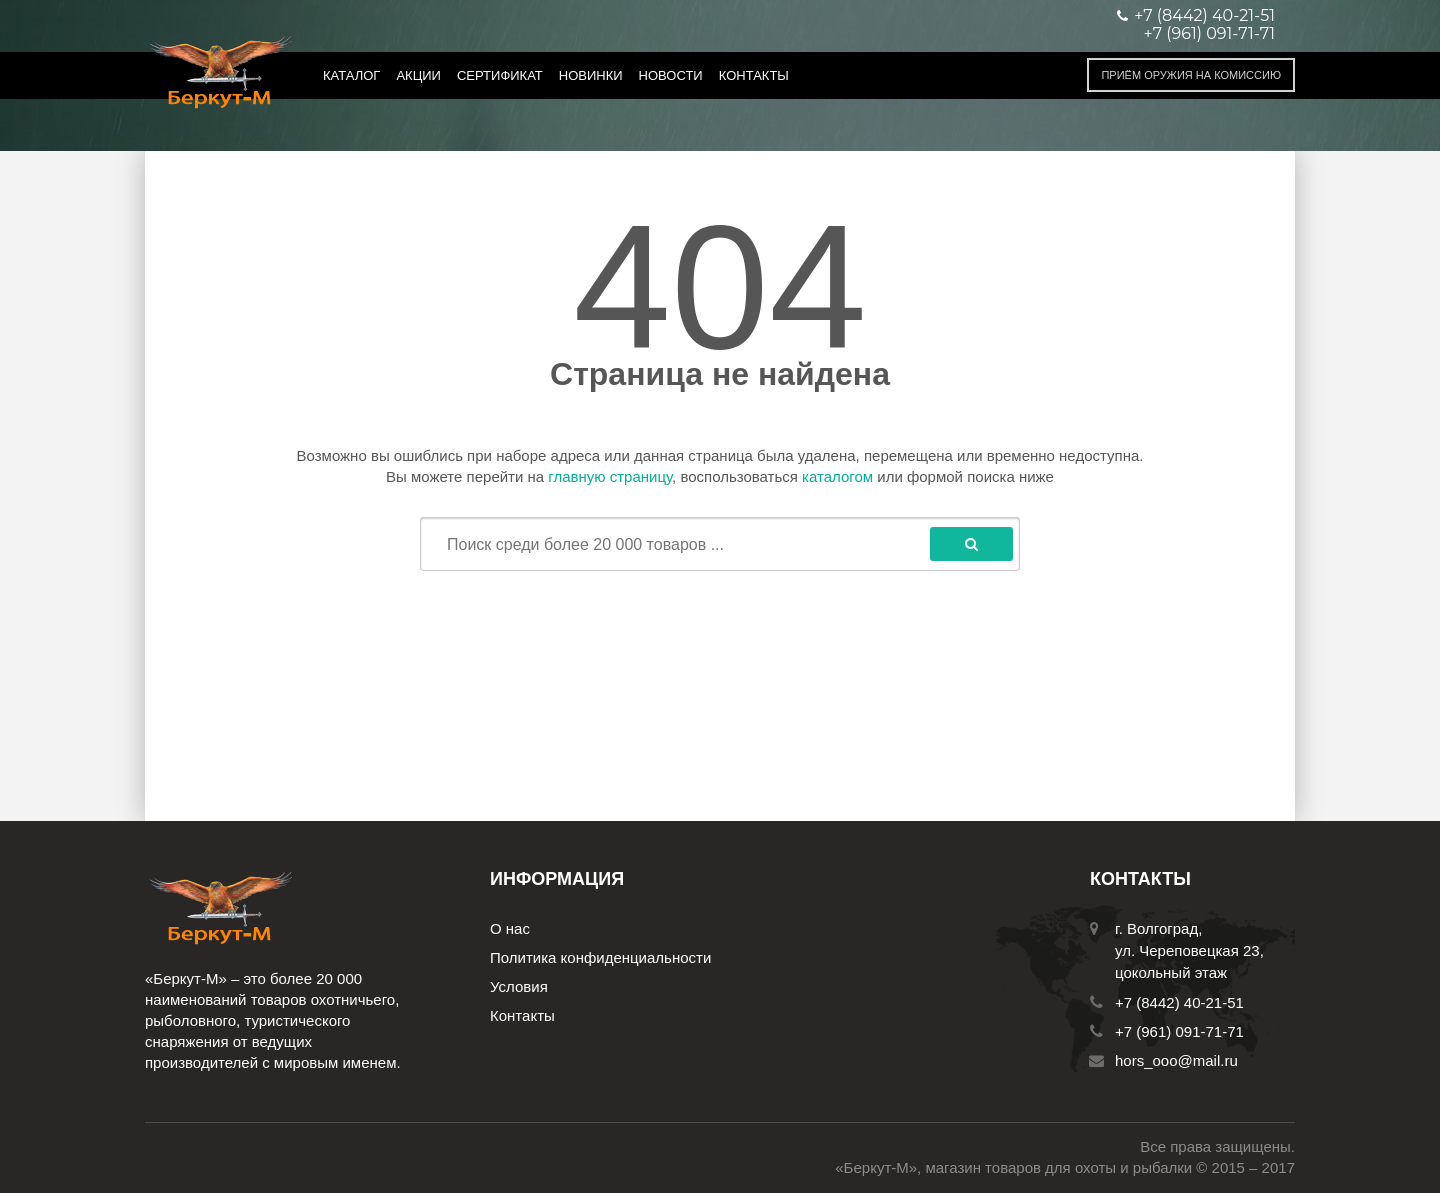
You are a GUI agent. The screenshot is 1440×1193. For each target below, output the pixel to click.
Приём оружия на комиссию (1191, 75)
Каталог (351, 75)
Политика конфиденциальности (600, 957)
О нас (510, 928)
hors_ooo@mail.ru (1176, 1060)
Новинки (591, 75)
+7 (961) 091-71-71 (1209, 34)
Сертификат (500, 75)
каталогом (837, 476)
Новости (671, 75)
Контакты (754, 75)
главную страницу (610, 476)
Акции (418, 75)
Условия (519, 986)
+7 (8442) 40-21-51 (1179, 1002)
